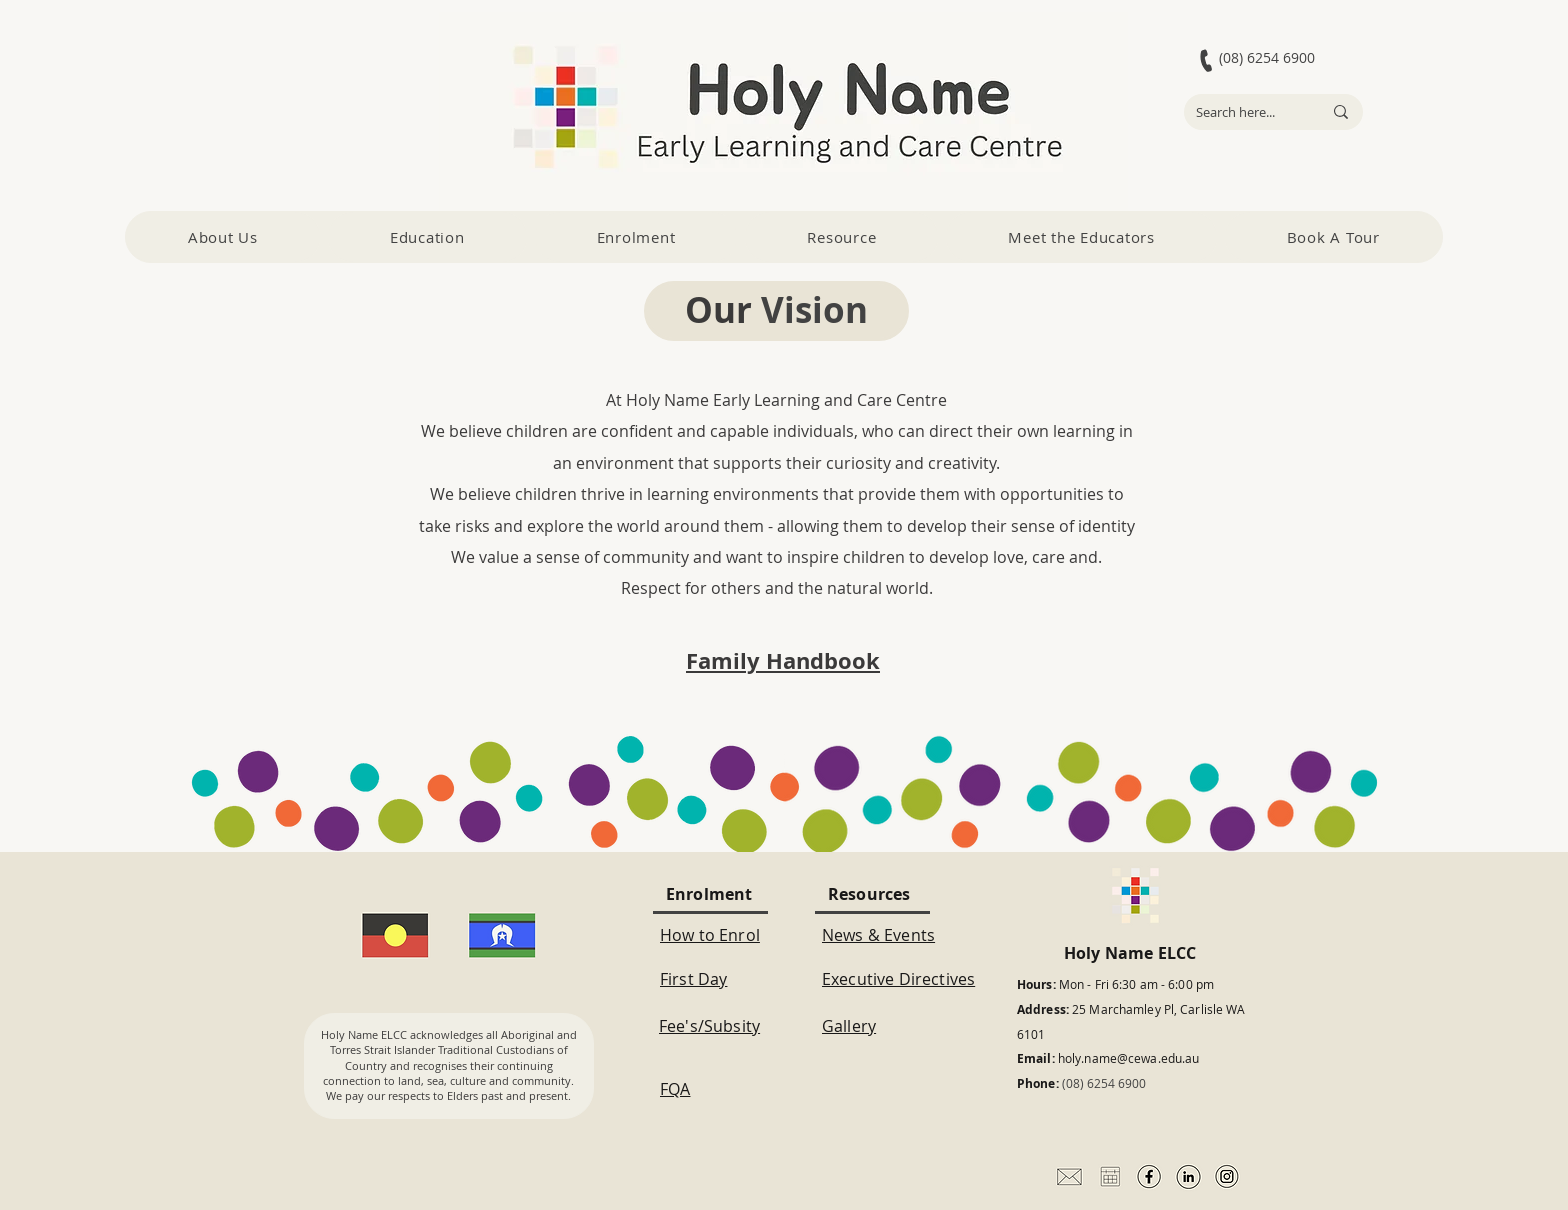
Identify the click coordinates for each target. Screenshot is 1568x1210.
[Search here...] (1244, 112)
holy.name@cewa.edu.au (1129, 1058)
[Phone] (1206, 60)
